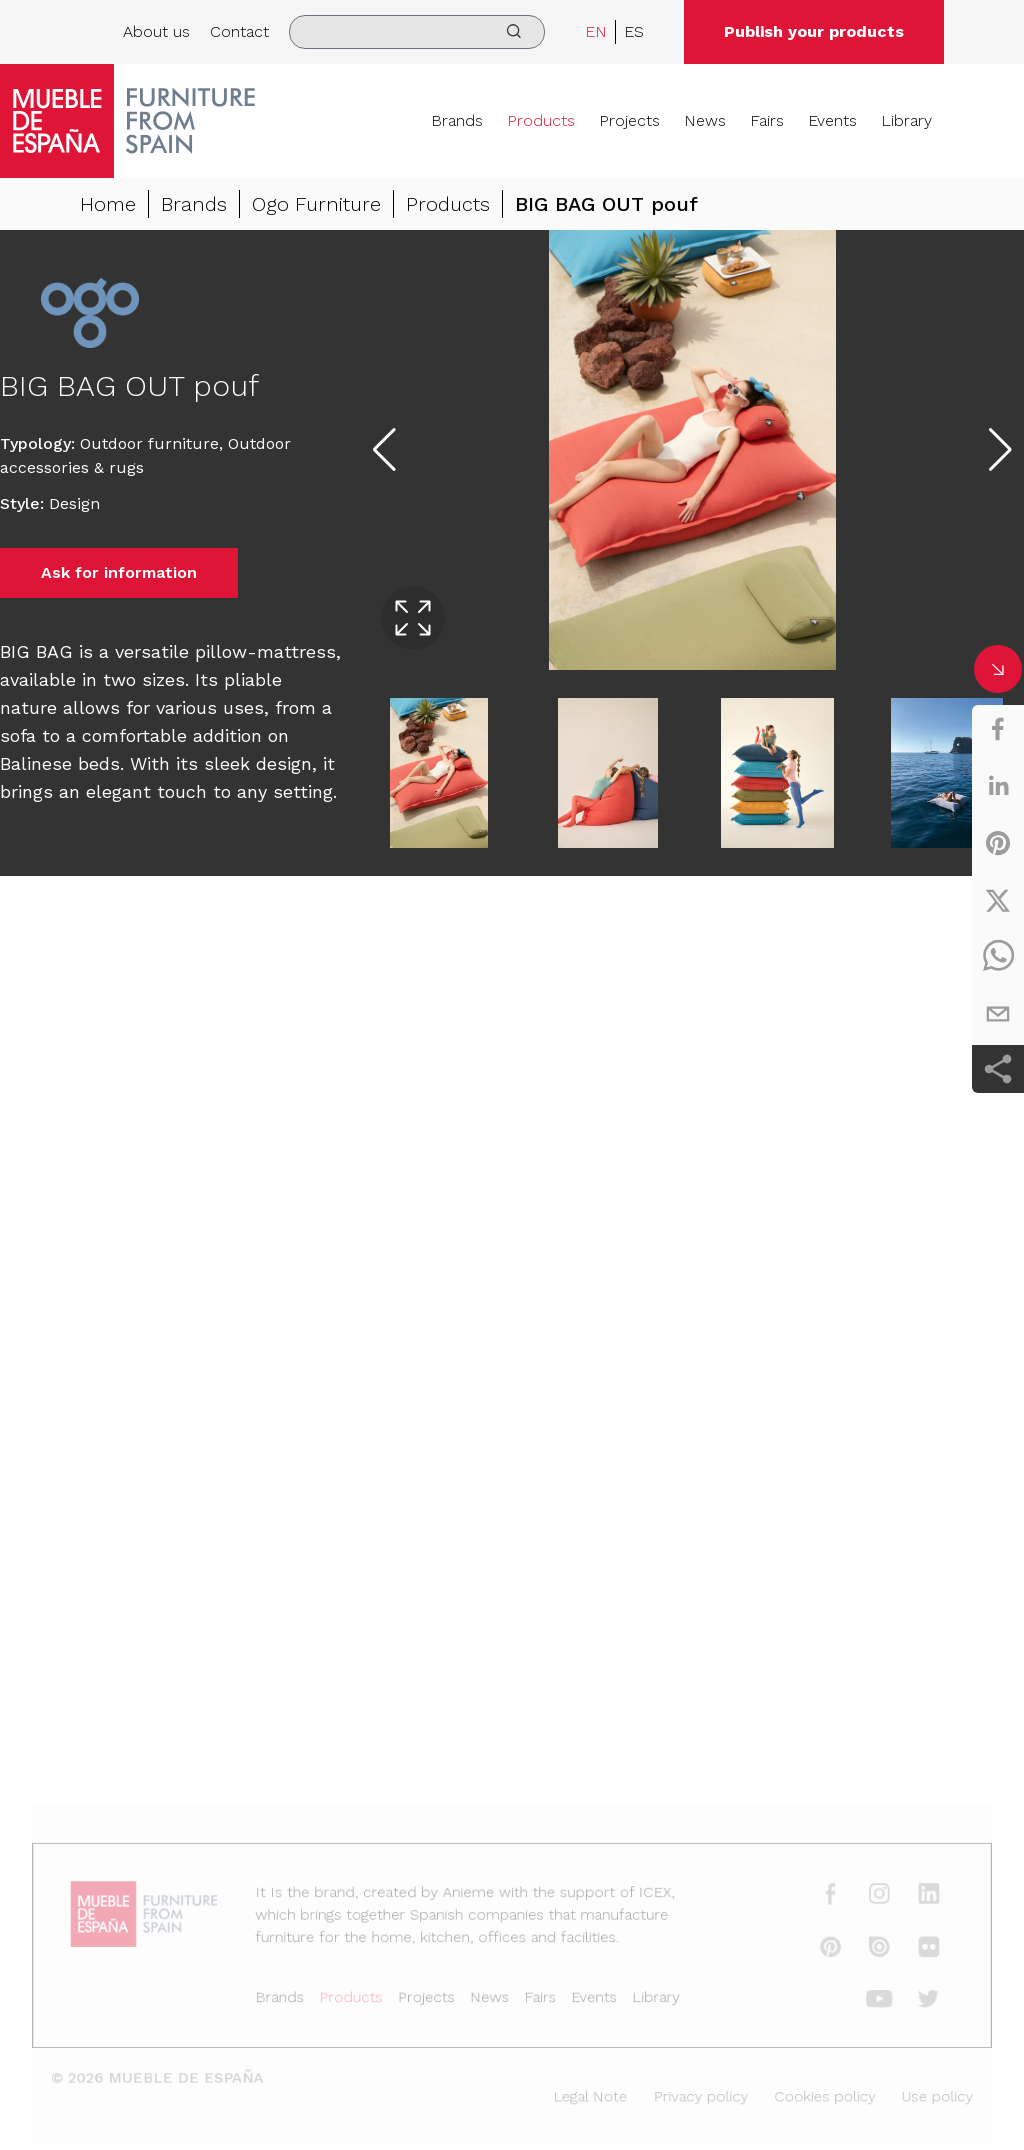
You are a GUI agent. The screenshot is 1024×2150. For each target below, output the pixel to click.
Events (832, 120)
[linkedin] (998, 786)
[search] (417, 32)
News (705, 120)
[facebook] (998, 729)
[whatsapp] (998, 957)
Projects (629, 120)
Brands (457, 120)
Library (906, 120)
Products (541, 120)
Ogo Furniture (316, 204)
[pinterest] (998, 843)
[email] (998, 1014)
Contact (239, 31)
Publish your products (814, 31)
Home (108, 204)
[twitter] (998, 900)
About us (156, 31)
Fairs (767, 120)
